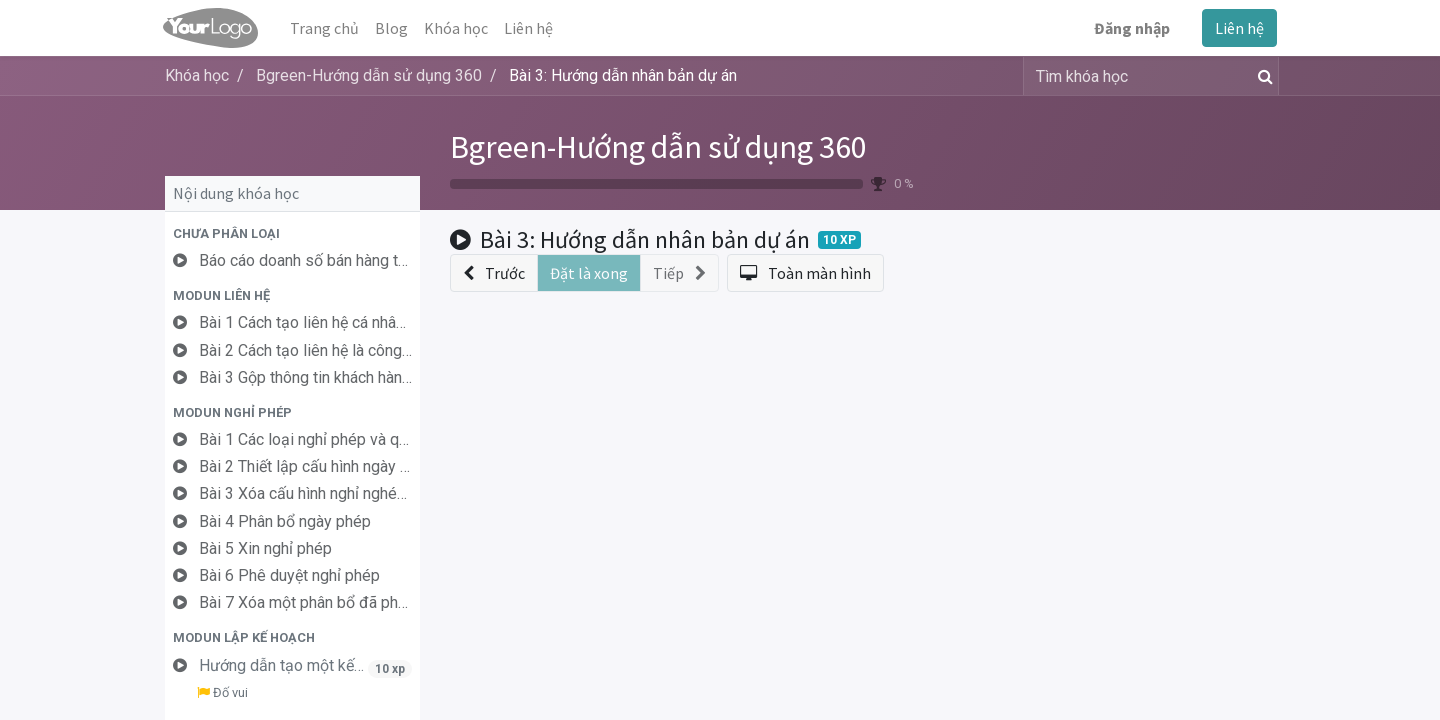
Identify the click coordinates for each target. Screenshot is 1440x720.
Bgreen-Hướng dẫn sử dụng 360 (658, 147)
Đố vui (222, 692)
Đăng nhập (1130, 28)
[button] (292, 233)
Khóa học (197, 75)
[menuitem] (326, 28)
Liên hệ (1237, 28)
